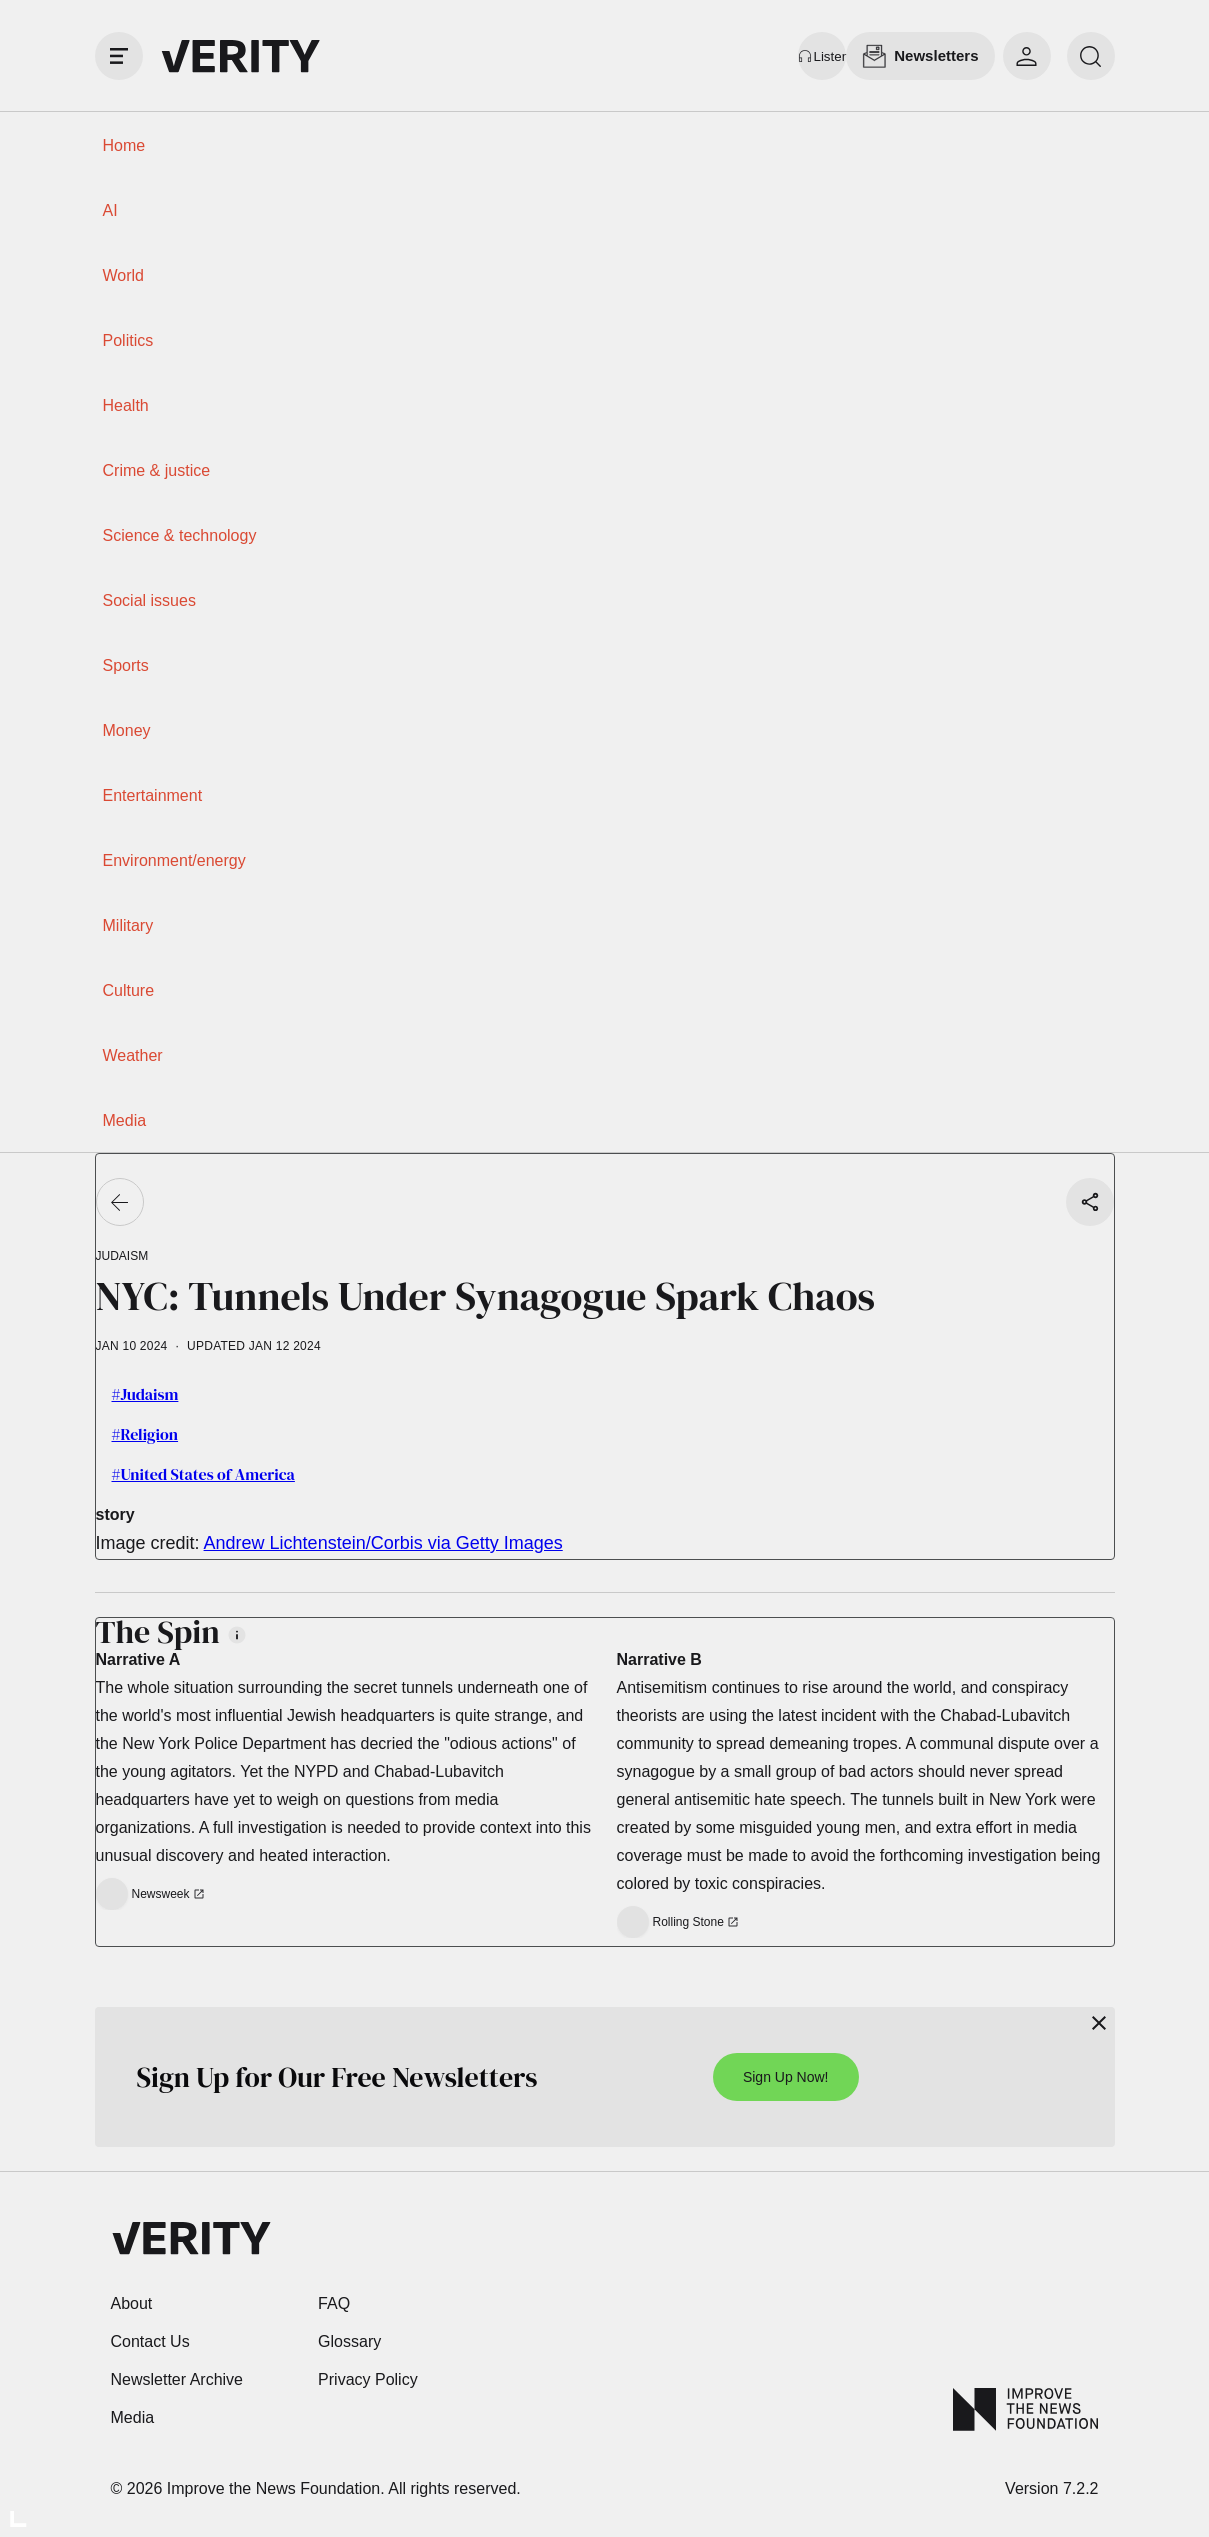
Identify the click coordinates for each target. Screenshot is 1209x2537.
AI (110, 210)
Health (126, 405)
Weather (133, 1055)
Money (127, 730)
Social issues (149, 600)
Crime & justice (157, 470)
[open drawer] (119, 56)
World (124, 275)
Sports (126, 665)
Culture (129, 990)
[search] (1091, 56)
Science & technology (180, 535)
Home (124, 145)
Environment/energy (174, 860)
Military (128, 925)
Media (125, 1120)
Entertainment (153, 795)
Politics (128, 340)
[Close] (1099, 2023)
